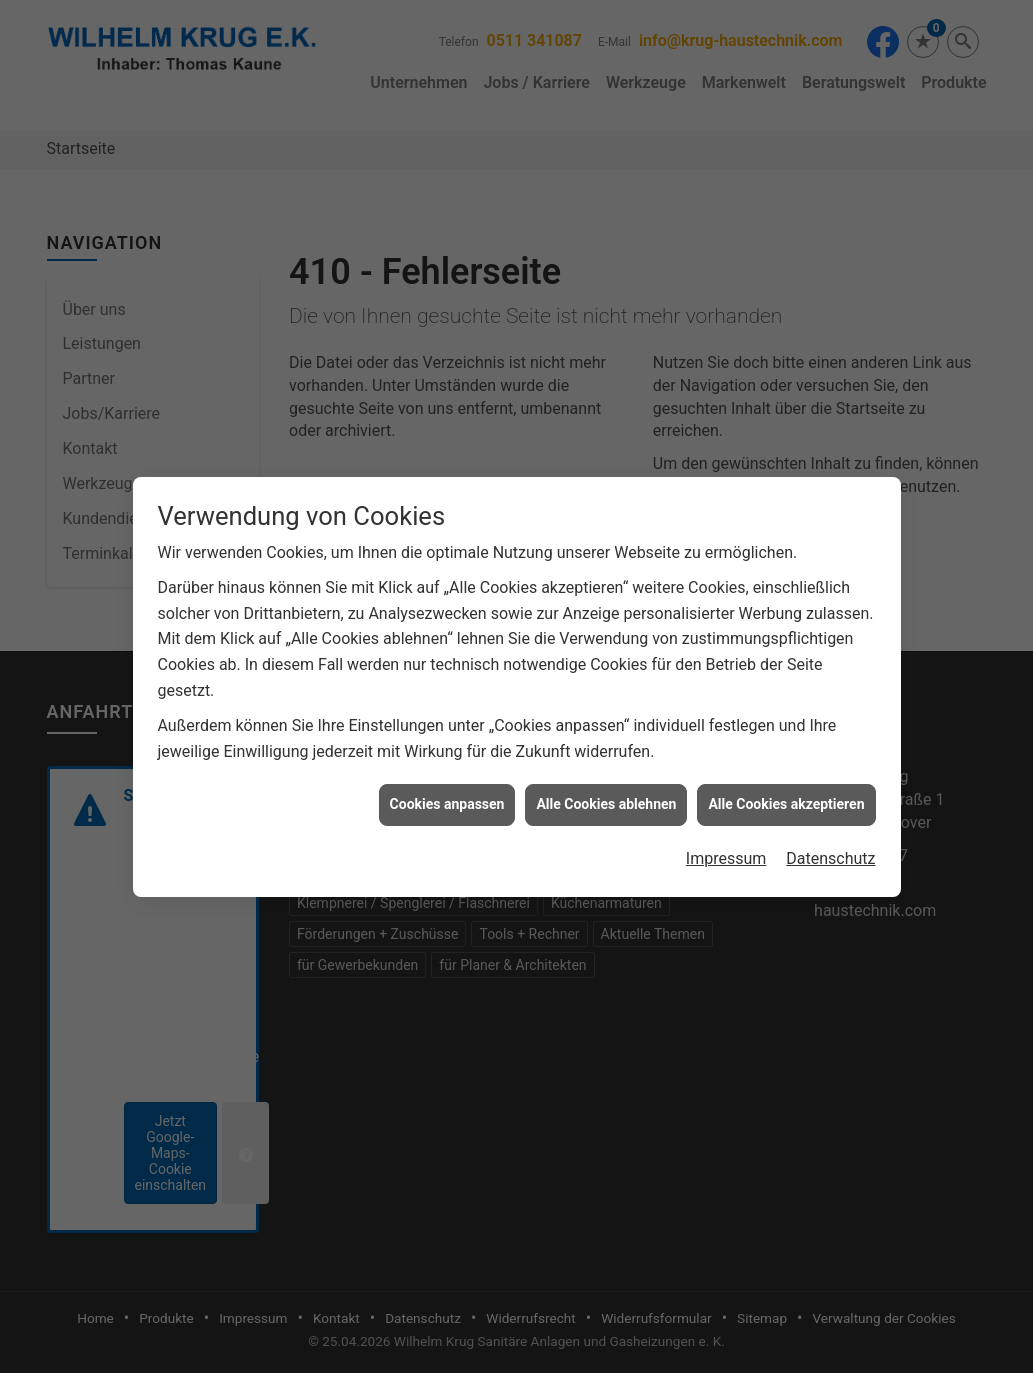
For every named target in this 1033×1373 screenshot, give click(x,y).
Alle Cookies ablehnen (606, 792)
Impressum (726, 845)
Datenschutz (830, 845)
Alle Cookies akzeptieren (786, 792)
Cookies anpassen (447, 792)
